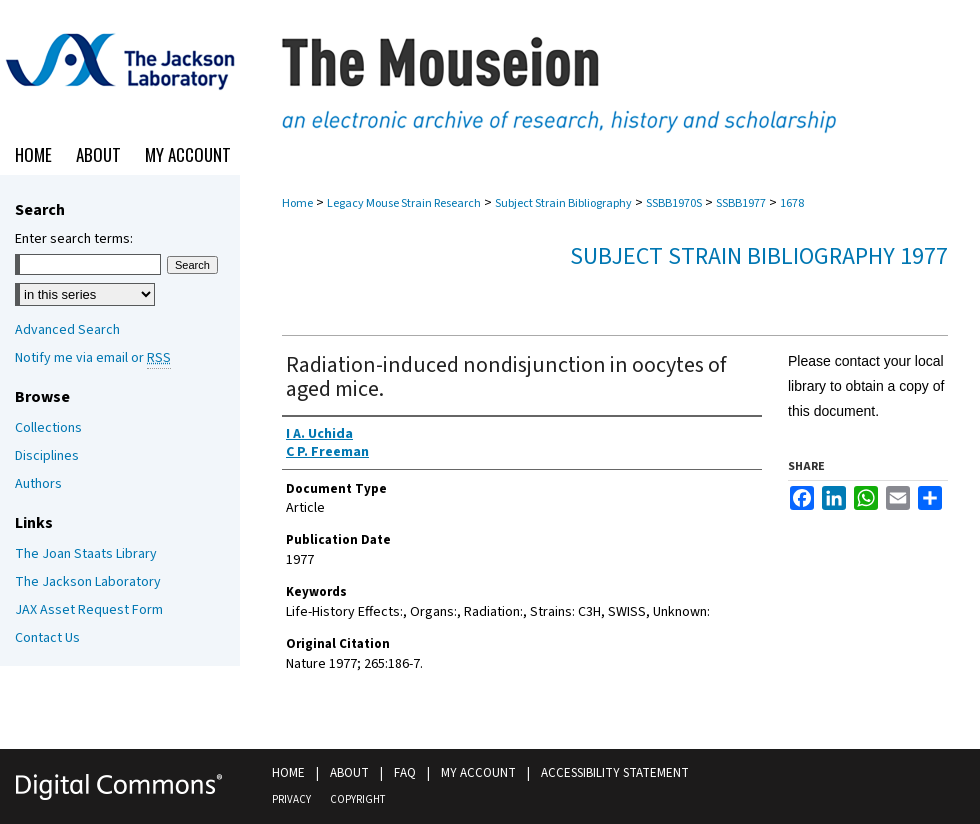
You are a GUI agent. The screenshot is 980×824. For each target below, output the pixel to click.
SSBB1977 (741, 203)
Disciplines (47, 456)
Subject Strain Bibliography (563, 203)
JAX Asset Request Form (89, 610)
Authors (38, 484)
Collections (48, 428)
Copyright (357, 799)
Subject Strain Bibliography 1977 (759, 256)
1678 (792, 203)
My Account (478, 773)
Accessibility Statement (615, 773)
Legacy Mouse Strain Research (404, 203)
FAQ (405, 773)
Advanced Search (67, 330)
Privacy (291, 799)
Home (297, 203)
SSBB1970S (674, 203)
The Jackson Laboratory (88, 582)
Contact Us (47, 638)
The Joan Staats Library (86, 554)
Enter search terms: (74, 239)
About (349, 773)
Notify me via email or (93, 358)
